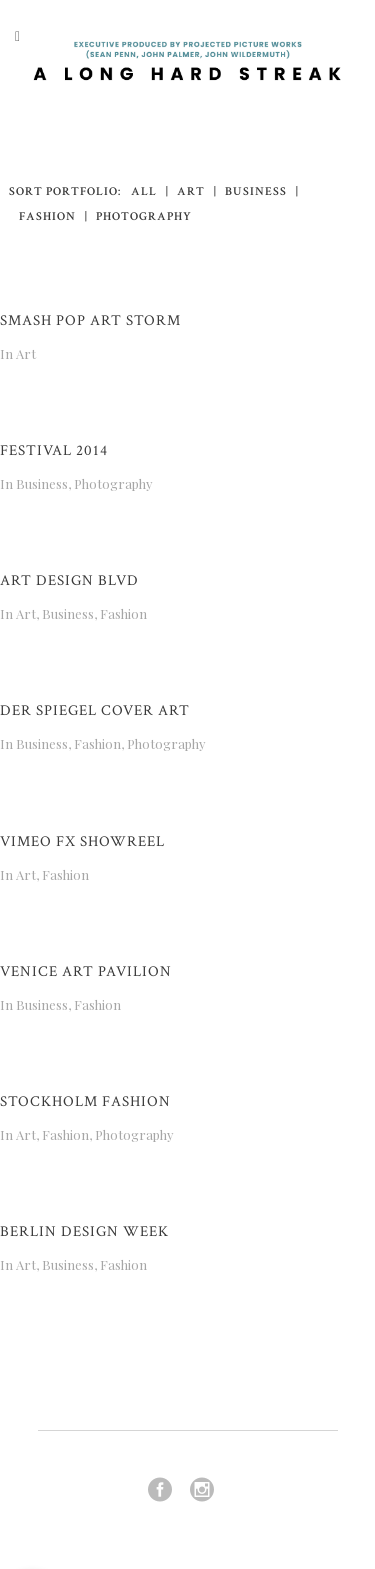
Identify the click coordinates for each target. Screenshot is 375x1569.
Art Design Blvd (69, 580)
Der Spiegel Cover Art (95, 710)
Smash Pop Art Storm (90, 320)
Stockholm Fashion (85, 1101)
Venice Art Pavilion (86, 971)
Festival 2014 (54, 450)
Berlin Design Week (84, 1231)
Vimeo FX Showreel (82, 841)
